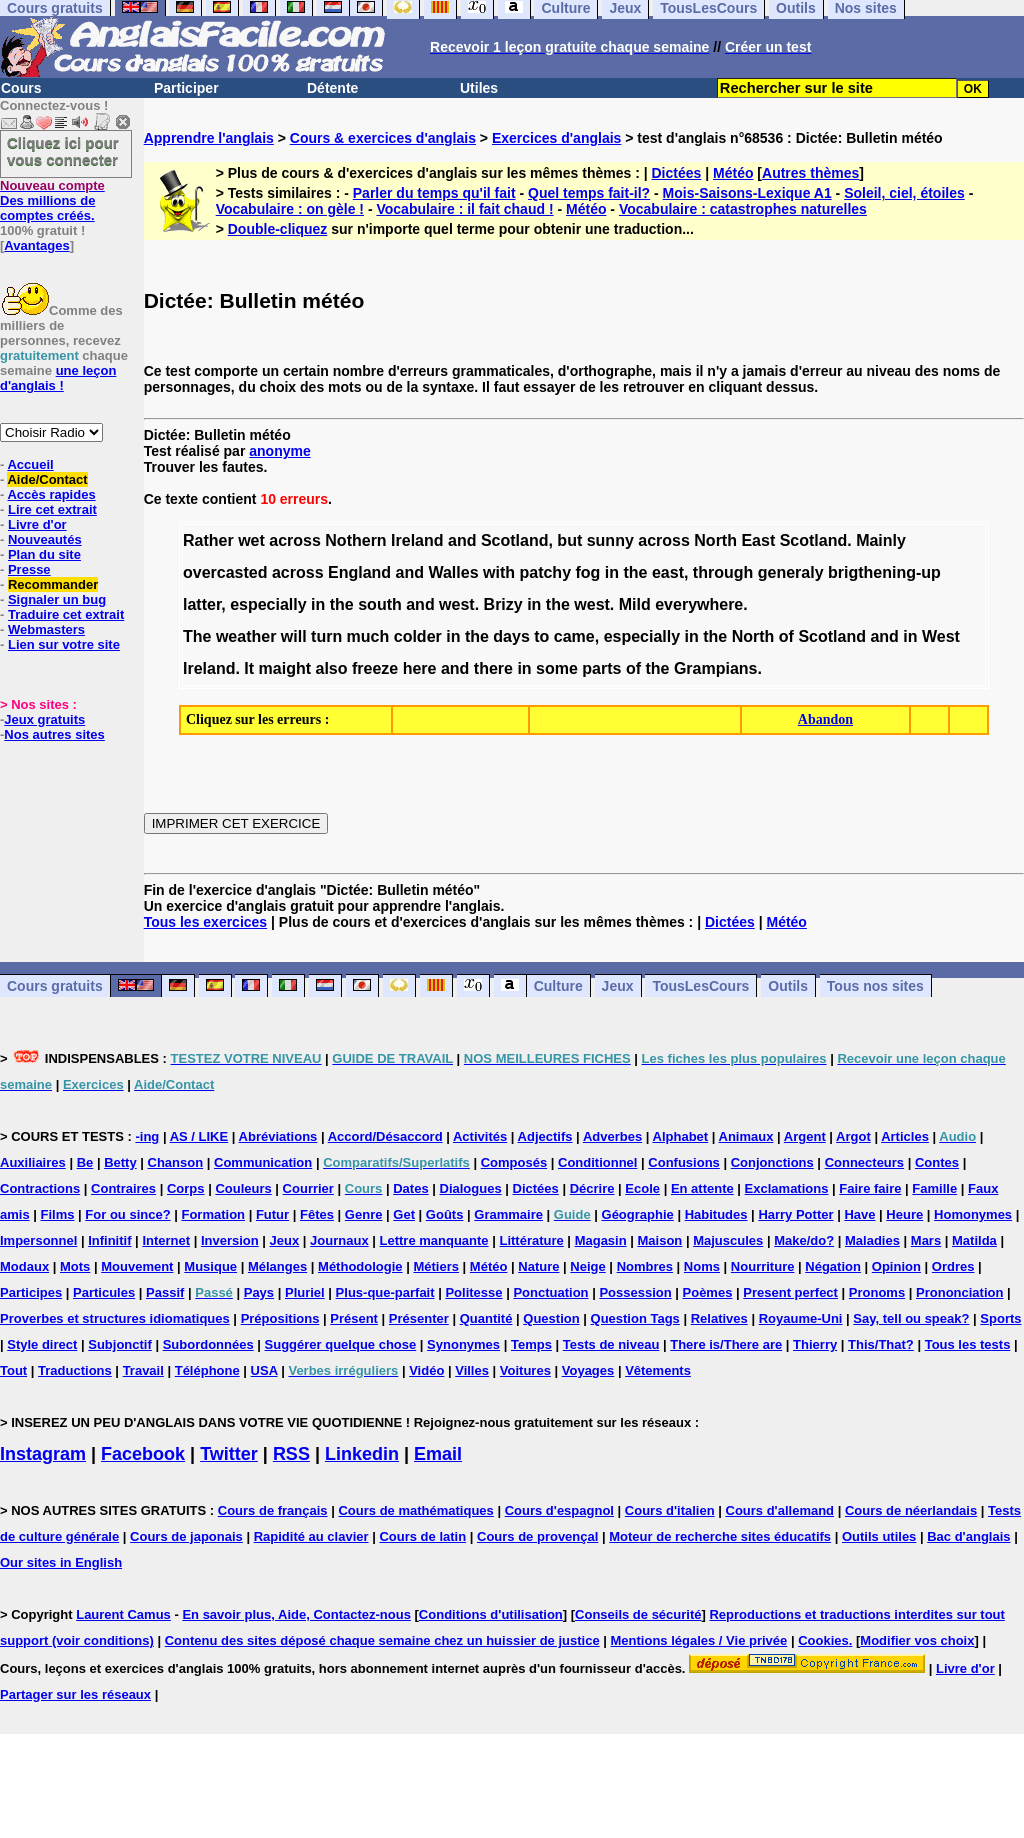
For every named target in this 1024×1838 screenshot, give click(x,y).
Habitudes (716, 1214)
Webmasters (46, 629)
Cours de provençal (537, 1536)
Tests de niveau (611, 1344)
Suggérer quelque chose (341, 1344)
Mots (75, 1266)
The (197, 636)
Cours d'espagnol (559, 1510)
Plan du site (44, 554)
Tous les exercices (205, 922)
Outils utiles (879, 1536)
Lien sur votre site (64, 644)
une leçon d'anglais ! (58, 378)
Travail (143, 1370)
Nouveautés (45, 539)
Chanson (176, 1162)
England (359, 572)
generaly (791, 572)
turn (326, 636)
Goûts (445, 1214)
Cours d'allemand (780, 1510)
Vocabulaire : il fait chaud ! (464, 209)
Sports (1000, 1318)
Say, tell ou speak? (911, 1318)
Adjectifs (545, 1136)
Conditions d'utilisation (491, 1614)
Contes (937, 1162)
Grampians (716, 668)
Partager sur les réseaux (75, 1694)
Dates (410, 1188)
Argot (853, 1136)
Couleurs (243, 1188)
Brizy (503, 604)
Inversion (230, 1240)
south (380, 604)
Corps (186, 1188)
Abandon (825, 719)
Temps (531, 1344)
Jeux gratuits (44, 719)
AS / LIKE (199, 1136)
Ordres (953, 1266)
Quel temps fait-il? (589, 193)
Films (58, 1214)
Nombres (645, 1266)
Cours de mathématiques (415, 1510)
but (569, 540)
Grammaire (508, 1214)
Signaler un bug (57, 599)
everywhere (699, 604)
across (295, 540)
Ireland (417, 540)
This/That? (881, 1344)
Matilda (974, 1240)
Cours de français (273, 1510)
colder (418, 636)
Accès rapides (51, 494)
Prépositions (280, 1318)
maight (285, 668)
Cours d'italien (670, 1510)
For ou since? (127, 1214)
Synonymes (463, 1344)
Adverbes (612, 1136)
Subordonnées (208, 1344)
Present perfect (790, 1292)
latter (202, 604)
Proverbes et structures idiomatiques (115, 1318)
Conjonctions (772, 1162)
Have (859, 1214)
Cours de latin (422, 1536)
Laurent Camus (123, 1614)
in (612, 572)
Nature (538, 1266)
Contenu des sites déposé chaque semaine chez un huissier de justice (382, 1640)
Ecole (642, 1188)
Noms (702, 1266)
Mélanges (277, 1266)
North (715, 540)
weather (246, 636)
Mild (635, 604)
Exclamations (787, 1188)
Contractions (40, 1188)
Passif (165, 1292)
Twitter (229, 1454)
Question (551, 1318)
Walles (453, 572)
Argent (805, 1136)
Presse (29, 569)
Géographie (638, 1214)
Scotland (515, 540)
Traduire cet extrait (66, 614)
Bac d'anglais (968, 1536)
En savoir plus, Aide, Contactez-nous (296, 1614)
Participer (186, 88)
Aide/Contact (47, 479)
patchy (545, 572)
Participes (31, 1292)
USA (264, 1370)
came (574, 636)
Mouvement (137, 1266)
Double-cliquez (278, 229)
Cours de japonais (186, 1536)
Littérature (531, 1240)
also (331, 668)
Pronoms (877, 1292)
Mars (926, 1240)
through (723, 572)
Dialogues (471, 1188)
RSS (291, 1454)
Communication (263, 1162)
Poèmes (708, 1292)
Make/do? (804, 1240)
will (294, 636)
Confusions (684, 1162)
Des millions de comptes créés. (52, 200)
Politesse (473, 1292)
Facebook (143, 1454)
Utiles (479, 88)
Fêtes (317, 1214)
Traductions (75, 1370)
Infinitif (109, 1240)
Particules (104, 1292)
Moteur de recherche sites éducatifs (720, 1536)
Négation (833, 1266)
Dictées (677, 173)
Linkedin (362, 1454)
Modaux (24, 1266)
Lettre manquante (434, 1240)
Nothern (355, 540)
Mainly (881, 540)
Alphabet (681, 1136)
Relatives (719, 1318)
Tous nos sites (875, 986)
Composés (514, 1162)
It (249, 668)
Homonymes (973, 1214)
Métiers (436, 1266)
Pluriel (305, 1292)
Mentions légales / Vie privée (699, 1640)
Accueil (30, 464)
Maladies (872, 1240)
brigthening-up (884, 572)
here (420, 668)
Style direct (42, 1344)
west (457, 604)
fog (587, 572)
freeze (375, 668)
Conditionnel (597, 1162)
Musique (210, 1266)
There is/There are (726, 1344)
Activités (480, 1136)
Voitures (525, 1370)
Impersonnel (38, 1240)
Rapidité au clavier (311, 1536)
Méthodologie (360, 1266)
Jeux (618, 986)
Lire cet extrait (52, 509)
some (557, 668)
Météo (733, 173)
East (758, 540)
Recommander (53, 584)
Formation (213, 1214)
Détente (332, 88)
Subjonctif (120, 1344)
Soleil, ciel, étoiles (904, 193)
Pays (259, 1292)
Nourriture (763, 1266)
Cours (21, 88)
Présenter (419, 1318)
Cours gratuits (55, 986)
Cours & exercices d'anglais (383, 138)
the (635, 572)
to (541, 636)
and (462, 540)
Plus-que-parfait (385, 1292)
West (941, 636)
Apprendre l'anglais (209, 138)
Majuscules (728, 1240)
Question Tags (635, 1318)
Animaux (746, 1136)
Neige (587, 1266)
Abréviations (278, 1136)
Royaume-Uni (801, 1318)
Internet (166, 1240)
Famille (934, 1188)
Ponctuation (550, 1292)
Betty (120, 1162)
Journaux (339, 1240)
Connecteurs (864, 1162)
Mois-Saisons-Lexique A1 (747, 193)
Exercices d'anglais (556, 138)
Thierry (815, 1344)
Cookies (823, 1640)
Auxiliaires (33, 1162)
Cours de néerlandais (911, 1510)
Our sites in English (61, 1562)
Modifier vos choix (917, 1640)
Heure (904, 1214)
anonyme (279, 451)
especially (268, 604)
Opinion (896, 1266)
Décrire (592, 1188)
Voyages (588, 1370)
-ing (147, 1136)
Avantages (36, 245)
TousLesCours (700, 986)
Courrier (308, 1188)
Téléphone (207, 1370)
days (511, 636)
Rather (208, 540)
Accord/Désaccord (385, 1136)
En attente (702, 1188)
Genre (364, 1214)
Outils (788, 986)
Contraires (123, 1188)
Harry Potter (795, 1214)
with (499, 572)
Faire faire (870, 1188)
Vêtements (658, 1370)
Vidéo (426, 1370)
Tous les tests (968, 1344)
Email (438, 1454)
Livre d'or (37, 524)
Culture (558, 986)
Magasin (601, 1240)
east (668, 572)
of (786, 636)
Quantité (486, 1318)
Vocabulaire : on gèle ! (290, 209)
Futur (272, 1214)
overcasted (225, 572)
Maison (660, 1240)
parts (601, 668)
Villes (472, 1370)
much (368, 636)
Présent (354, 1318)
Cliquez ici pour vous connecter (63, 151)
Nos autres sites (54, 734)
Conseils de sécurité (638, 1614)
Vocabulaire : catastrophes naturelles (743, 209)
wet (251, 540)
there (493, 668)
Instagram (43, 1454)
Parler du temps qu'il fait (434, 193)
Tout (13, 1370)
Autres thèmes (810, 173)
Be (85, 1162)
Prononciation (959, 1292)
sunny (610, 540)
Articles (905, 1136)
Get (404, 1214)
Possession (635, 1292)
